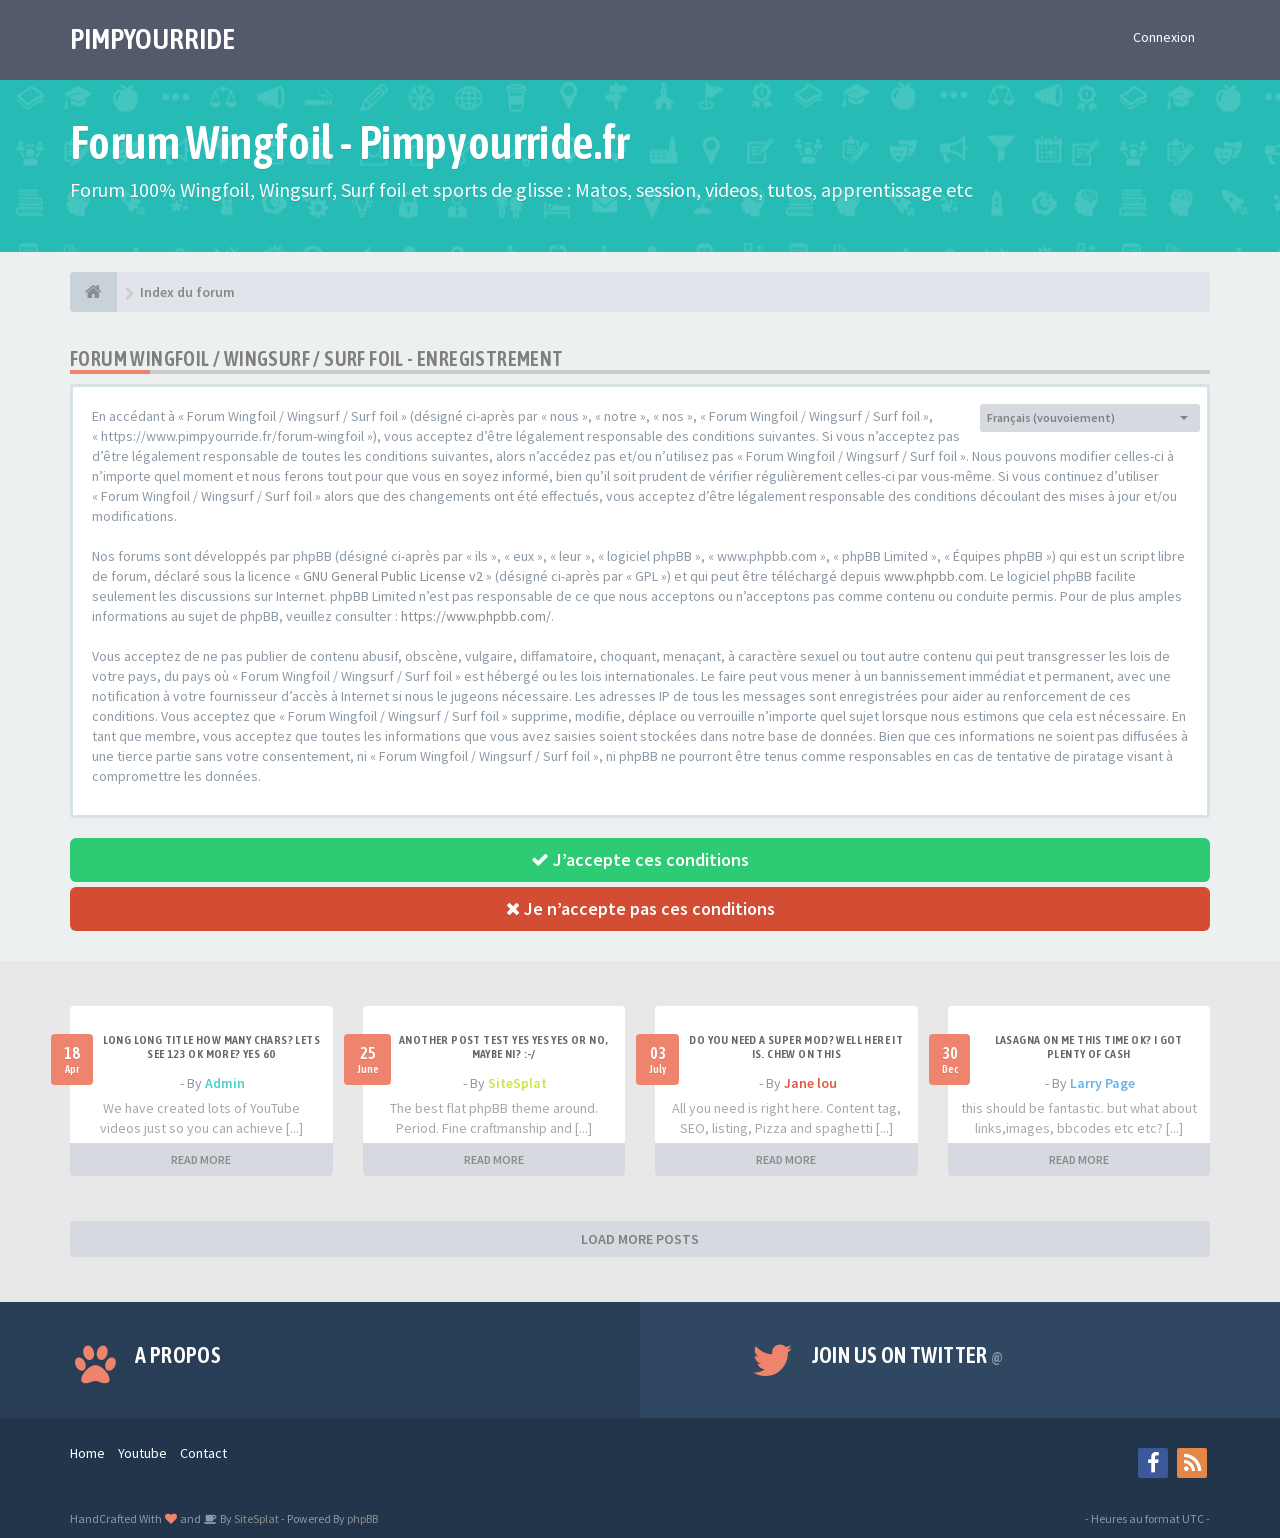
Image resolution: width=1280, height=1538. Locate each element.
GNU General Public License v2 (393, 576)
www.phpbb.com (934, 576)
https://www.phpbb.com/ (476, 616)
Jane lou (810, 1083)
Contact (203, 1453)
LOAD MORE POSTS (640, 1239)
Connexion (1164, 37)
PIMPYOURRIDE (152, 39)
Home (87, 1453)
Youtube (142, 1453)
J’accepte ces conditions (640, 859)
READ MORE (201, 1159)
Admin (225, 1083)
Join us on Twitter (908, 1355)
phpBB (362, 1518)
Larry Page (1102, 1083)
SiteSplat (517, 1083)
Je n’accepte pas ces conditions (640, 908)
